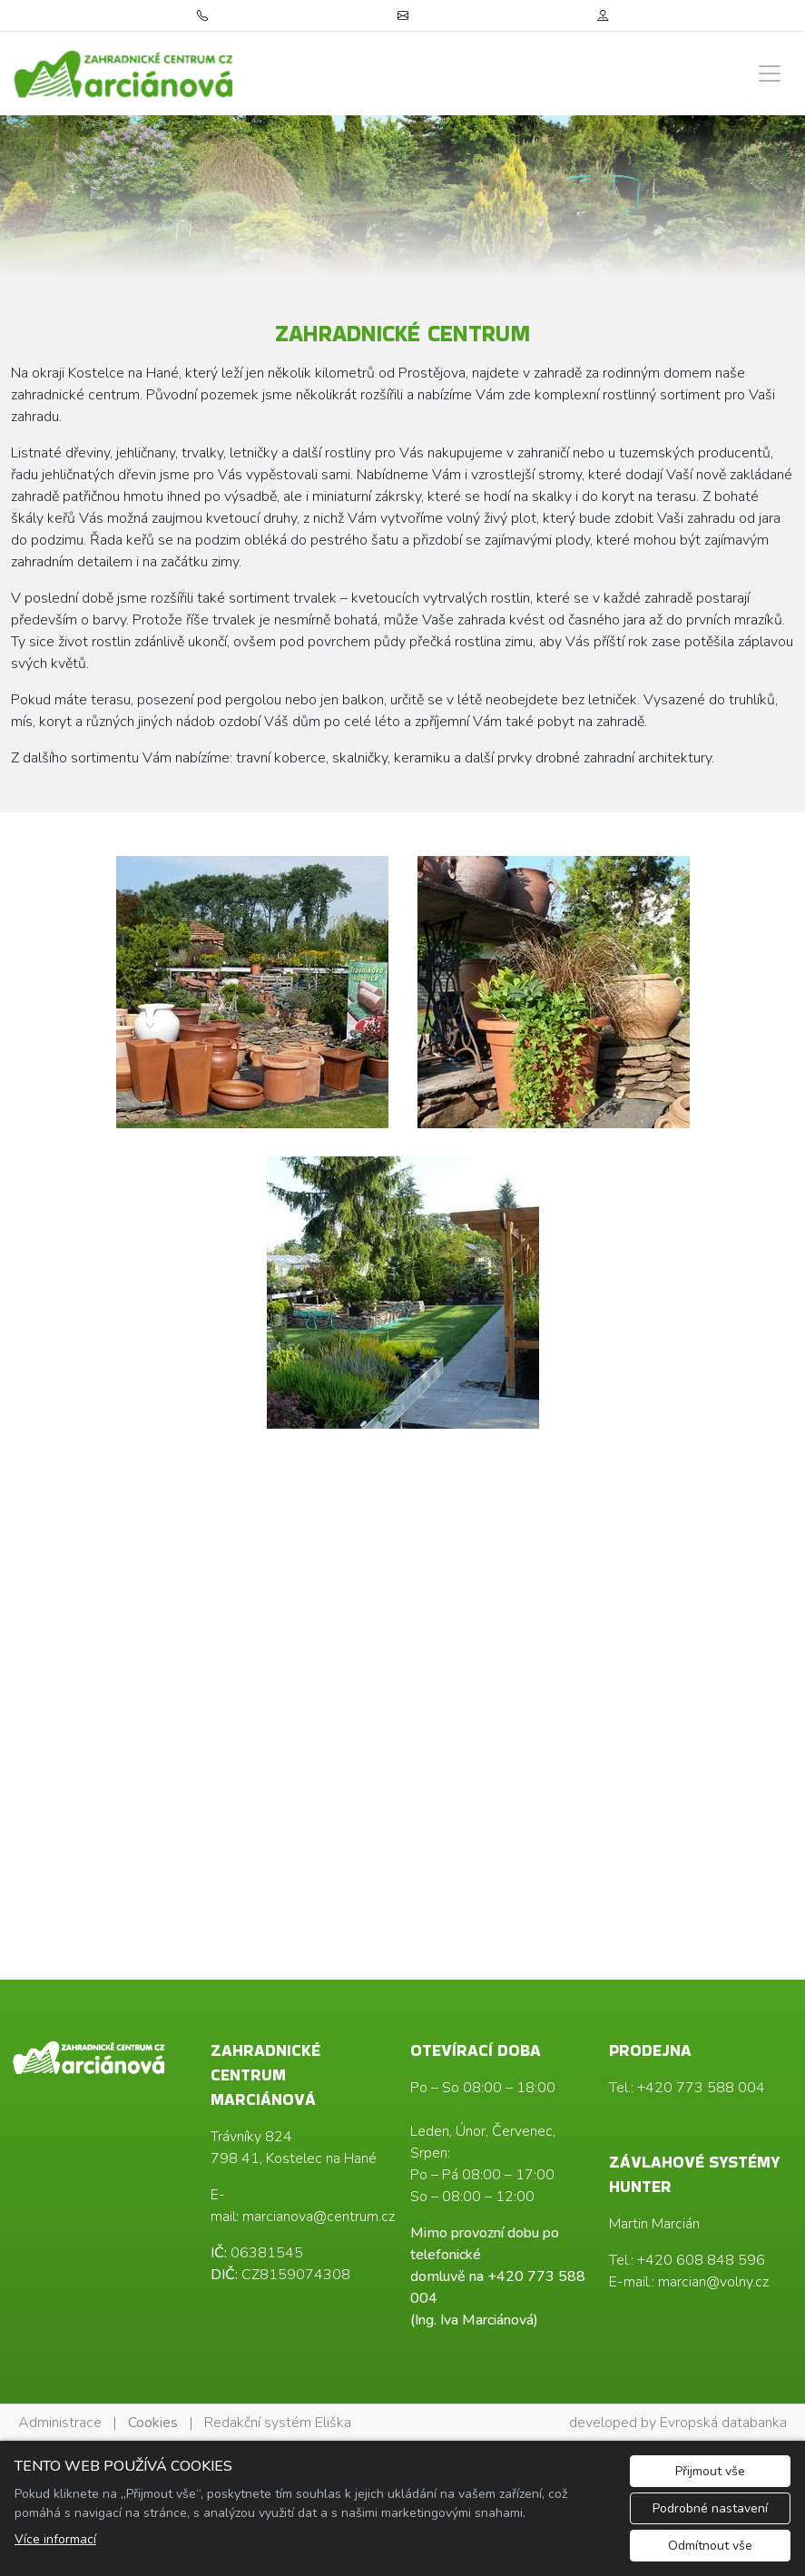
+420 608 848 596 (701, 2260)
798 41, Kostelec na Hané (294, 2158)
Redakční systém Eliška (277, 2423)
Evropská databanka (723, 2423)
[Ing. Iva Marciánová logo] (124, 73)
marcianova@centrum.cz (318, 2217)
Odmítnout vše (710, 2545)
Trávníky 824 (251, 2137)
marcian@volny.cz (713, 2282)
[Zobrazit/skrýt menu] (769, 73)
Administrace (60, 2423)
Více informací (55, 2539)
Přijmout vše (710, 2471)
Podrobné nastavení (710, 2508)
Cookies (153, 2423)
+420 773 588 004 (701, 2088)
